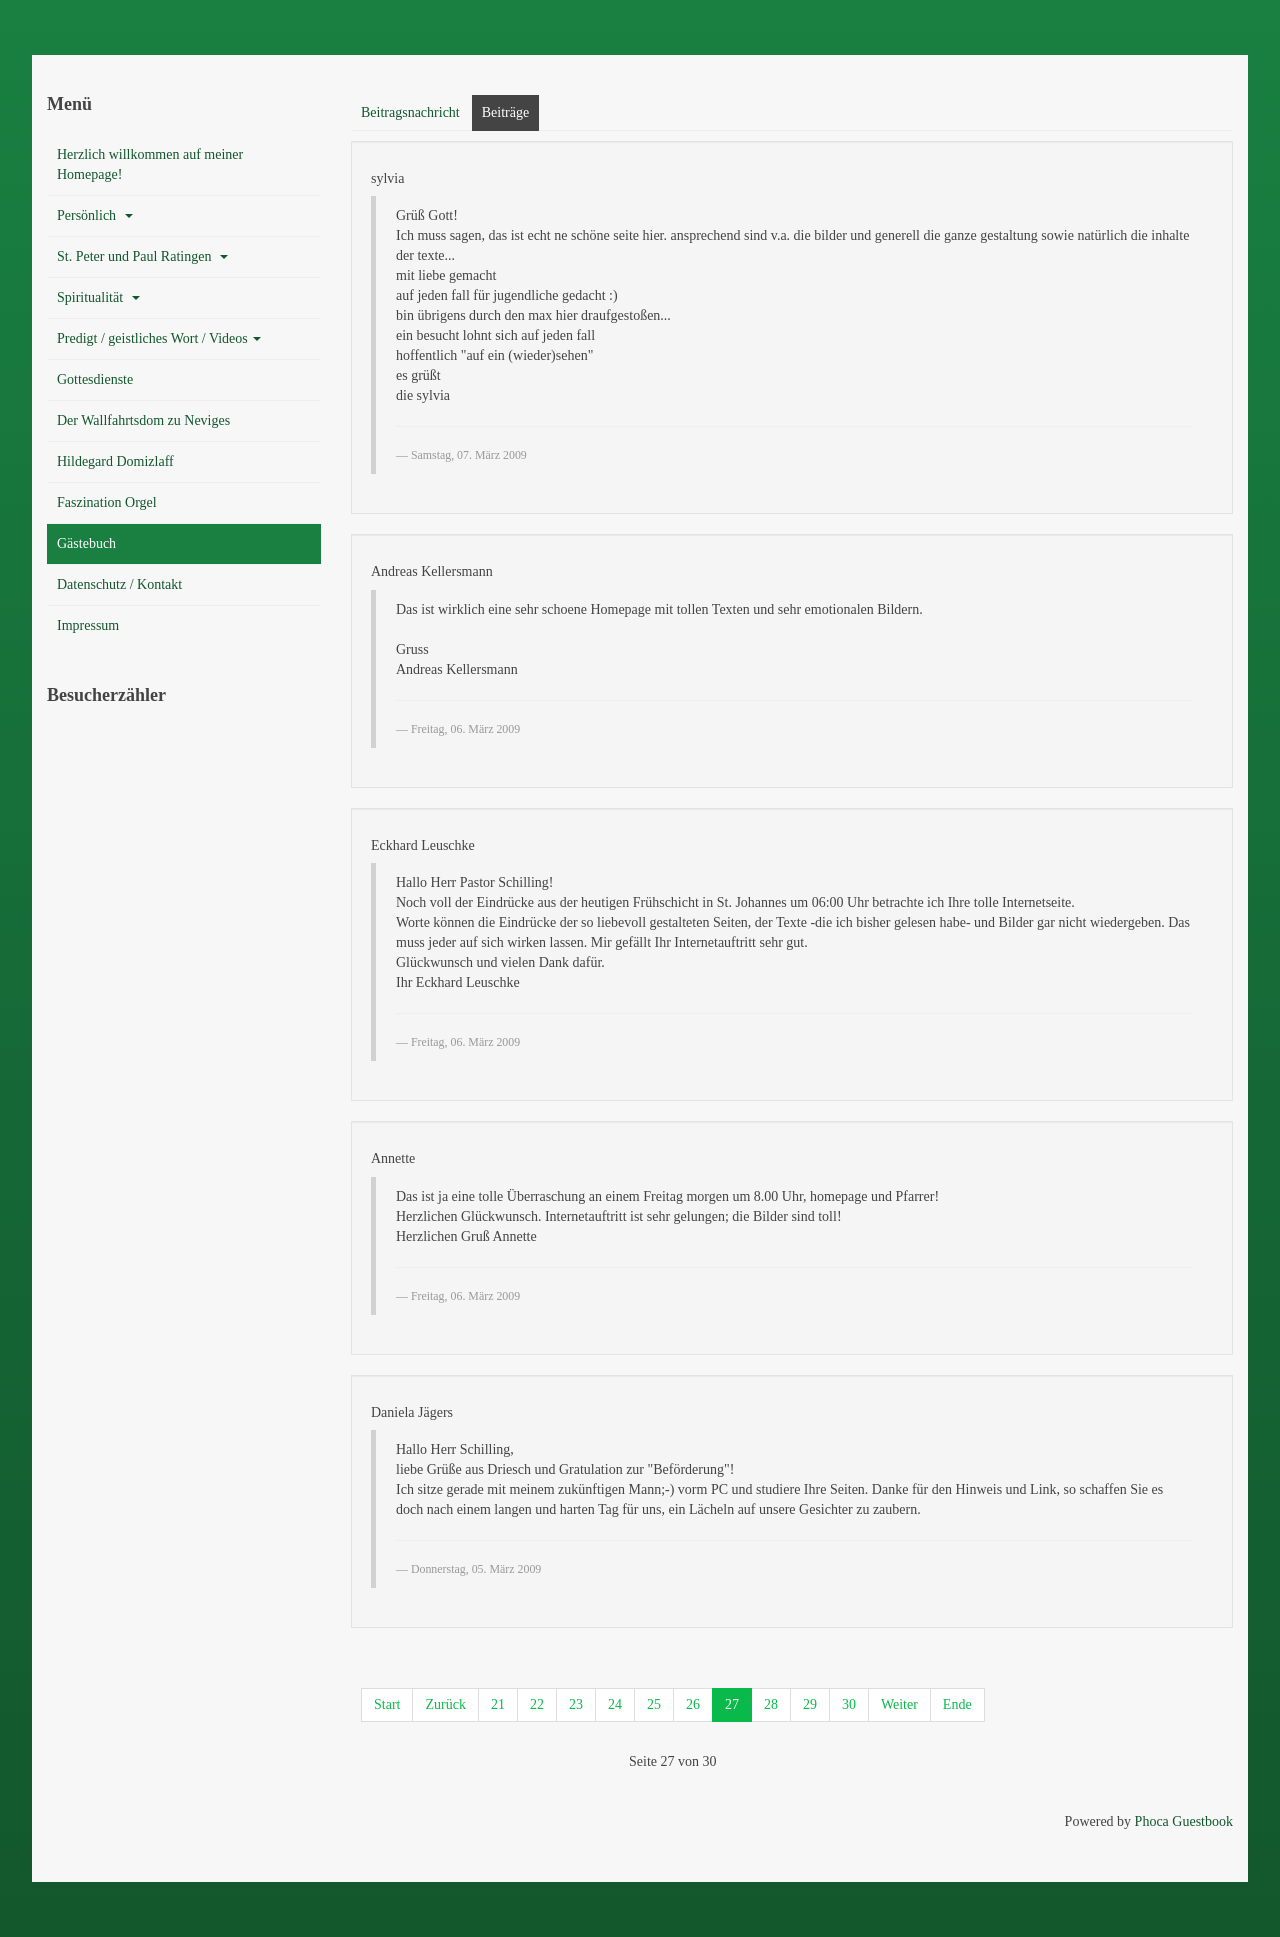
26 (693, 1704)
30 (849, 1704)
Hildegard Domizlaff (115, 461)
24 (615, 1704)
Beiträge (505, 112)
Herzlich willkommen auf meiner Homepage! (150, 164)
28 (771, 1704)
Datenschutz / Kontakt (119, 584)
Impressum (88, 625)
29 (810, 1704)
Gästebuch (86, 543)
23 (576, 1704)
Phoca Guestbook (1184, 1821)
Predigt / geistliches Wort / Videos (159, 338)
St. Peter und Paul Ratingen (142, 256)
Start (387, 1704)
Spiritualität (98, 297)
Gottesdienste (95, 379)
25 (654, 1704)
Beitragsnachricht (410, 112)
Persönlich (95, 215)
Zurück (445, 1704)
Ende (957, 1704)
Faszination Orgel (107, 502)
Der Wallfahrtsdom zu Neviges (143, 420)
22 (537, 1704)
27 (732, 1704)
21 (498, 1704)
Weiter (899, 1704)
